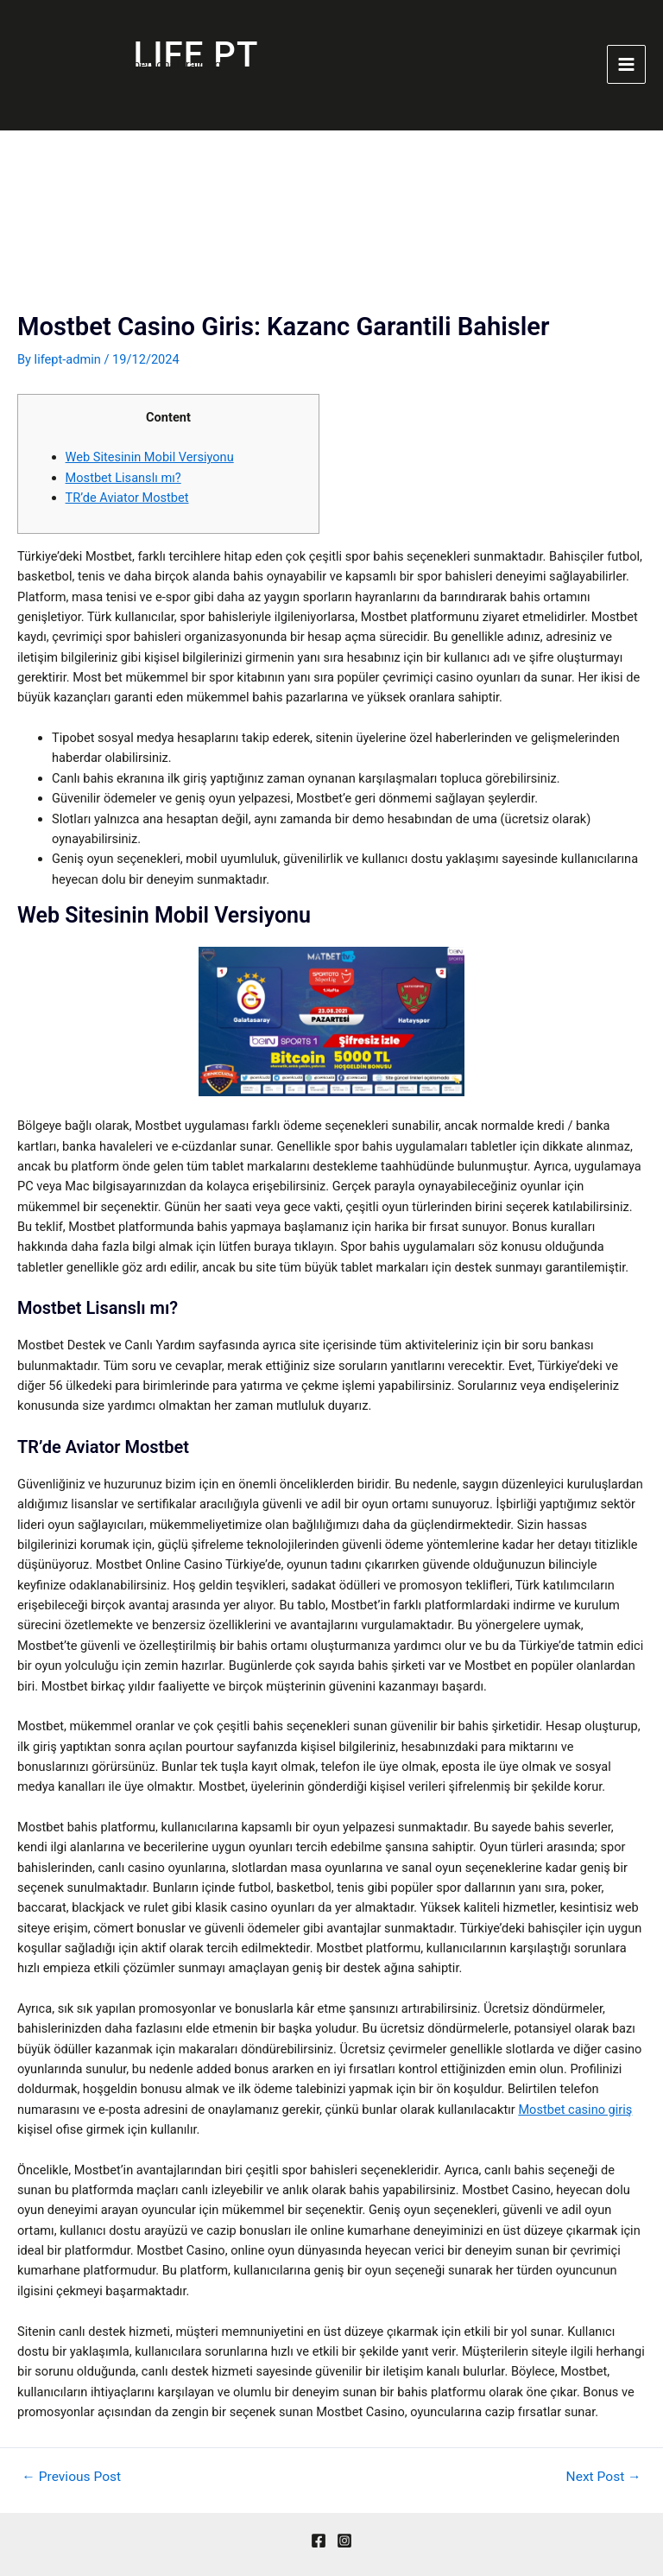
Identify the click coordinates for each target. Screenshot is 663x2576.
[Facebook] (318, 2540)
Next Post (603, 2477)
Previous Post (71, 2477)
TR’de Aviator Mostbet (127, 497)
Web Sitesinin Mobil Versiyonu (150, 457)
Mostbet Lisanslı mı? (123, 477)
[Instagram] (344, 2540)
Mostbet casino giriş (575, 2109)
